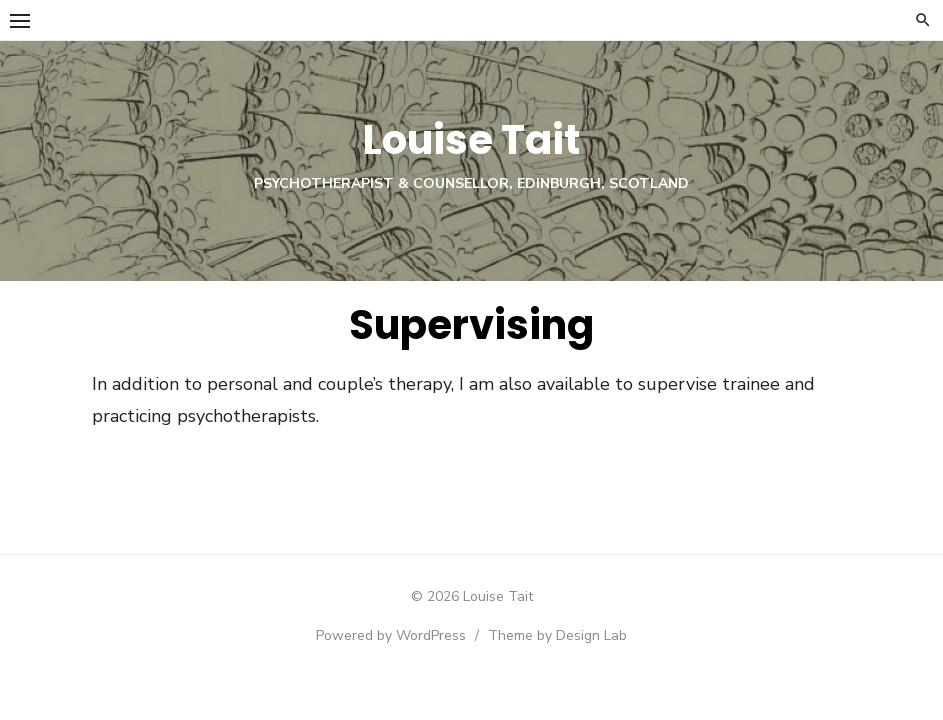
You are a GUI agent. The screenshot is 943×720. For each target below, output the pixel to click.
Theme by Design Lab (557, 635)
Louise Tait (471, 140)
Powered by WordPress (391, 635)
